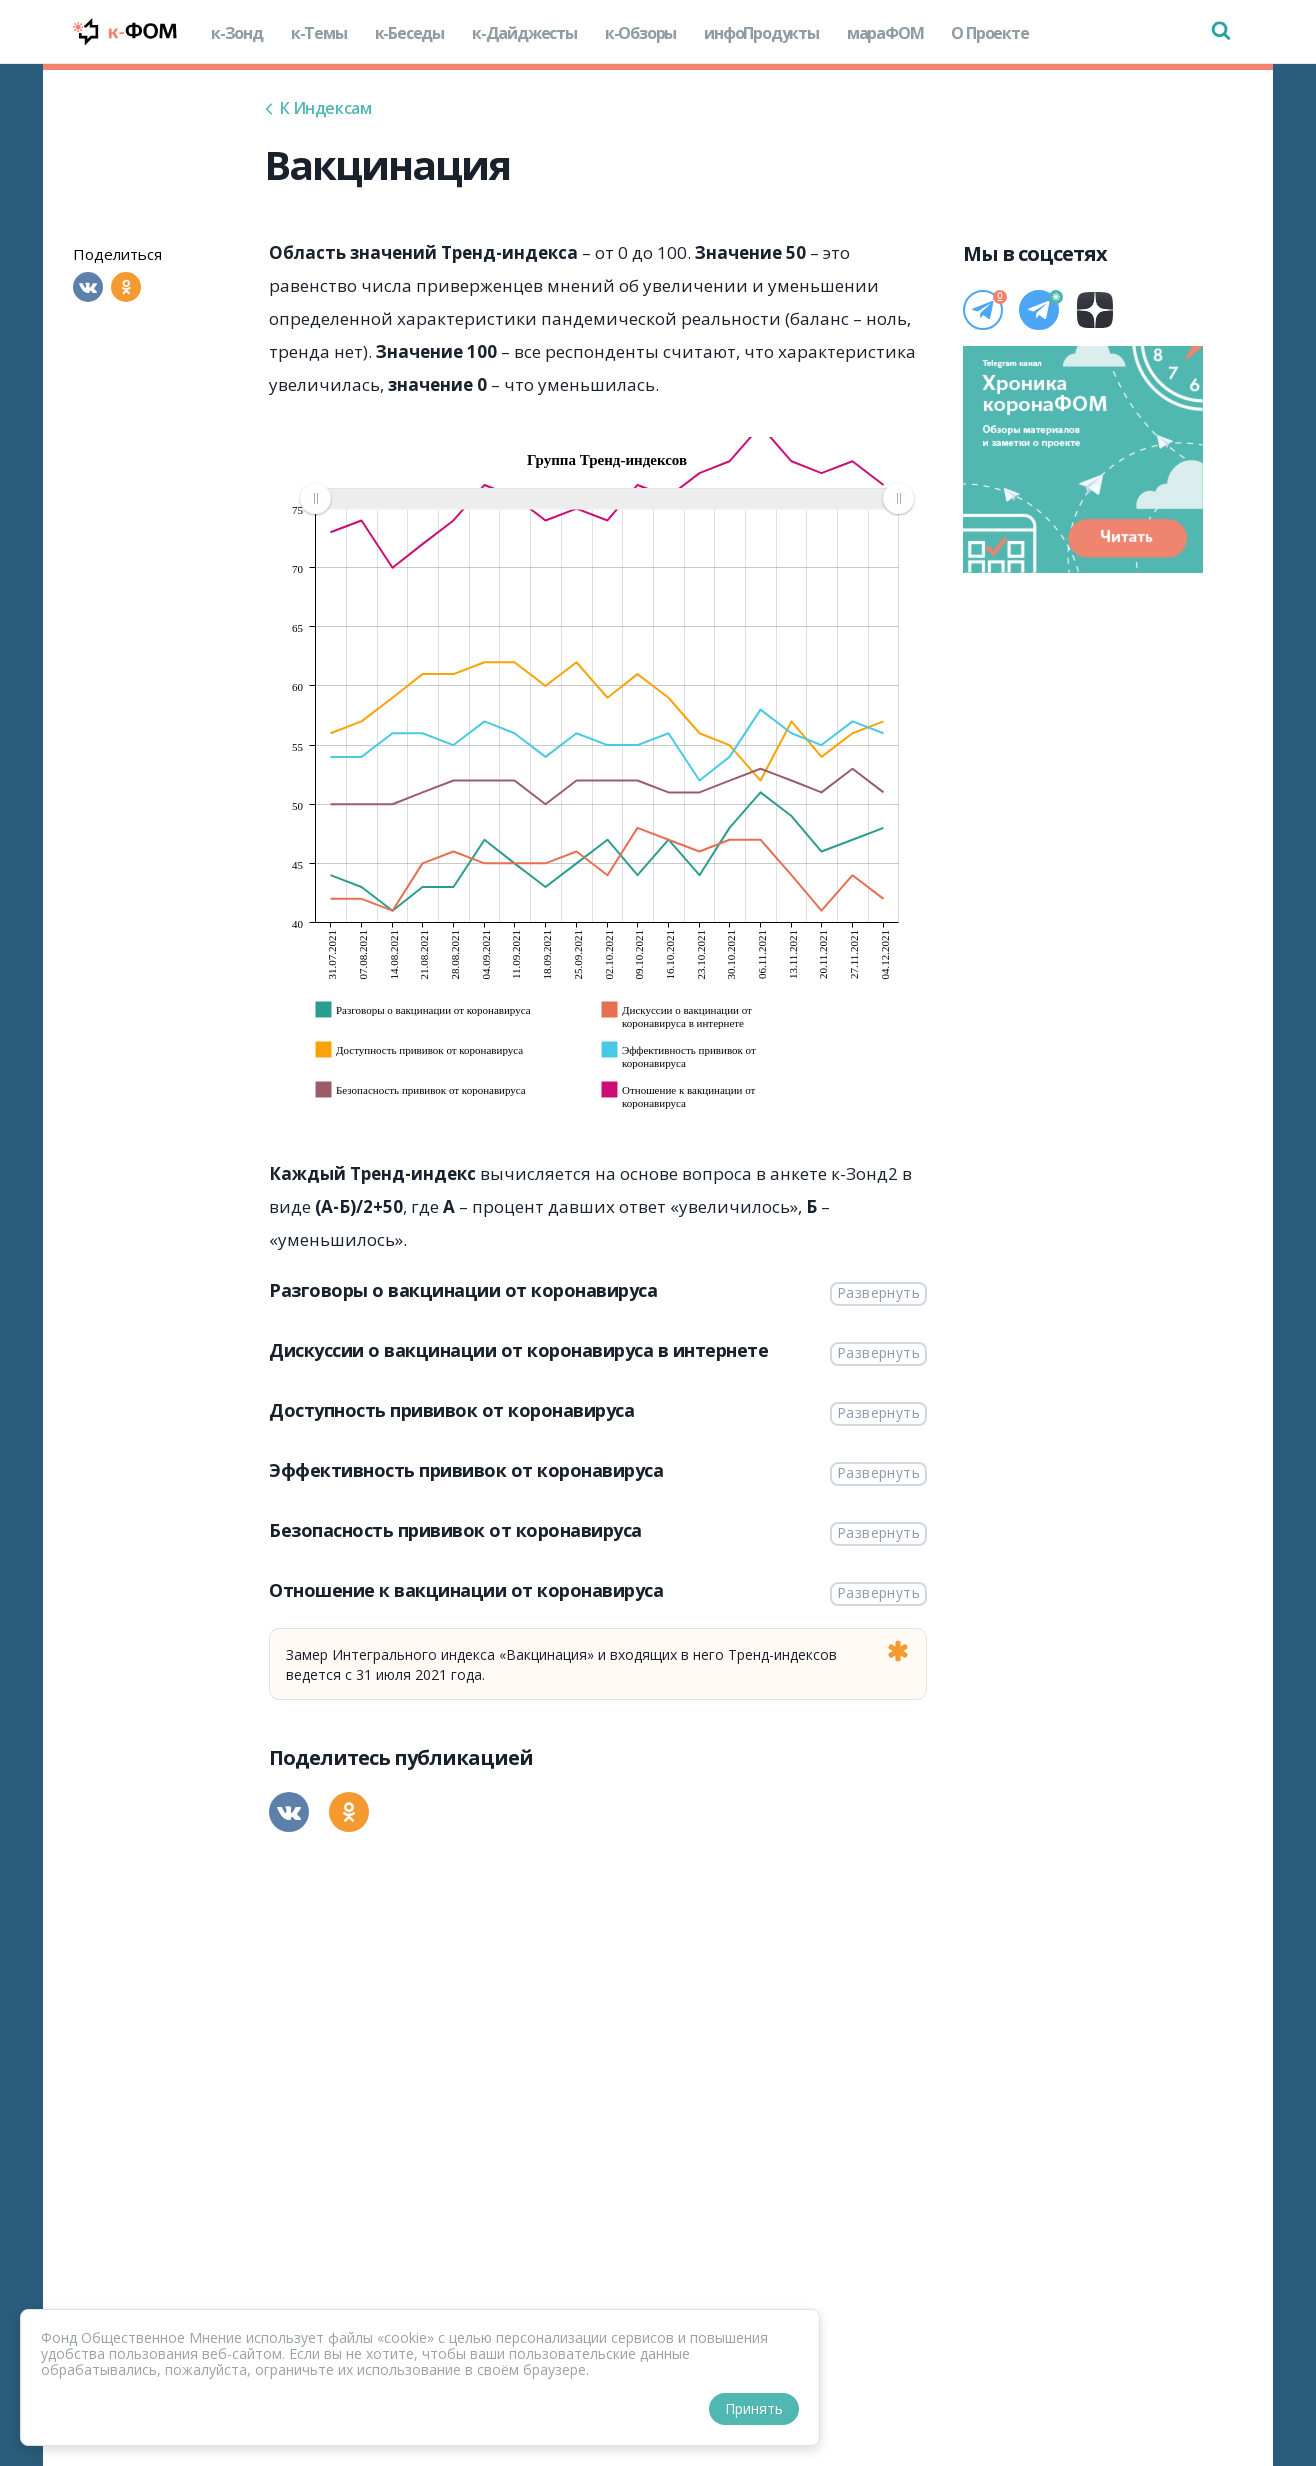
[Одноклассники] (126, 287)
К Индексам (317, 108)
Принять (754, 2408)
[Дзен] (1095, 310)
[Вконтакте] (88, 287)
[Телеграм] (983, 310)
